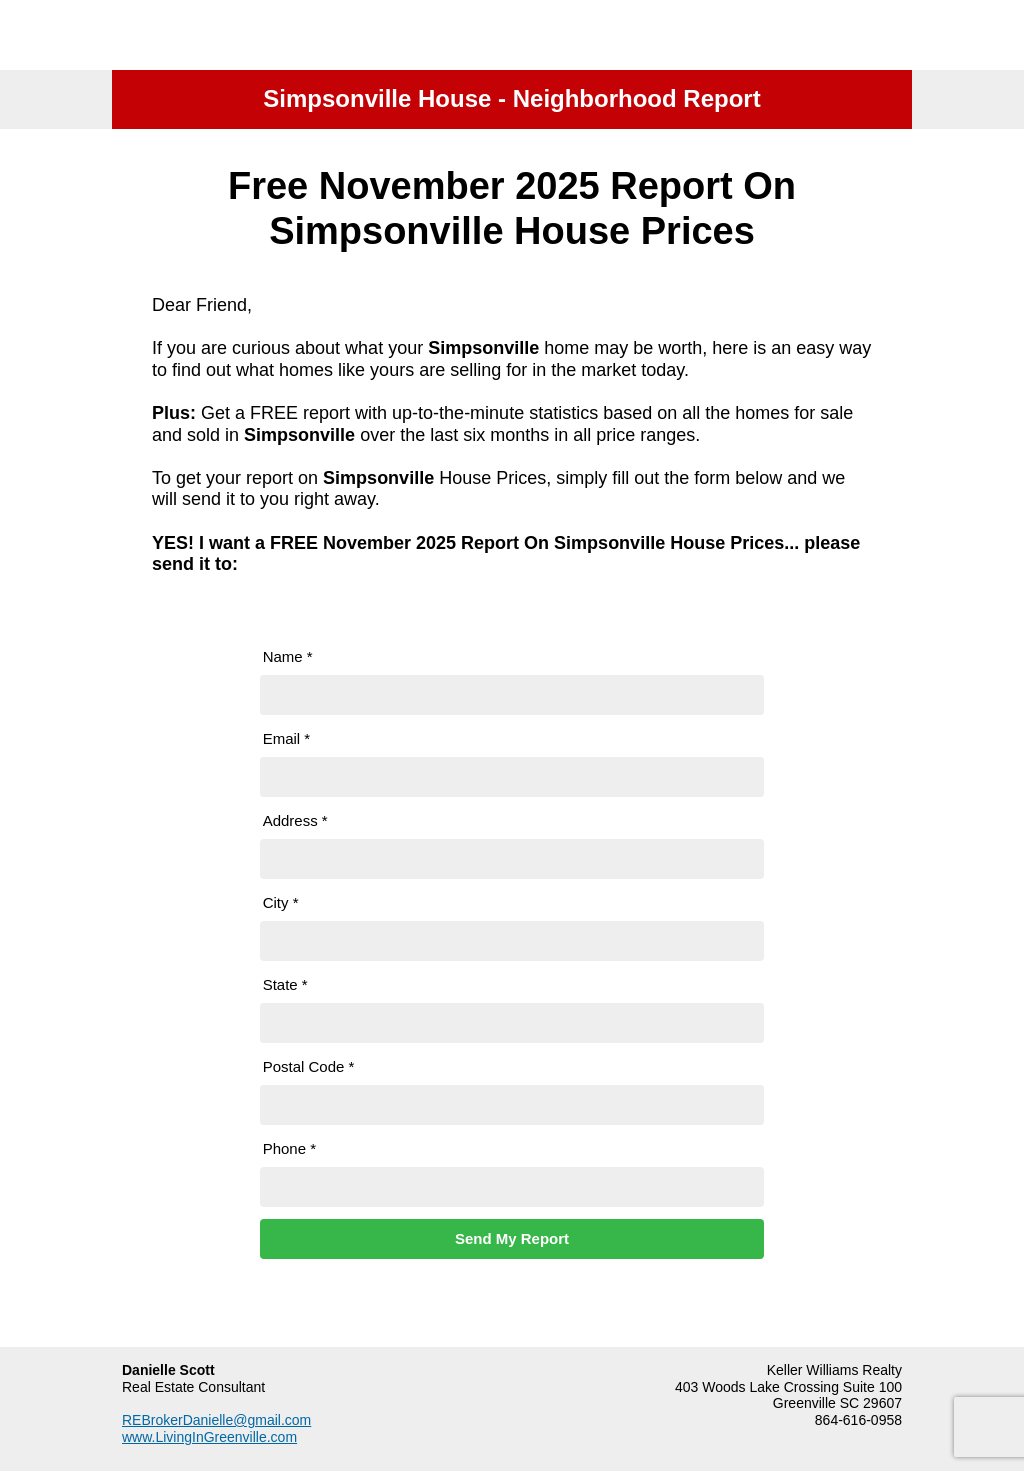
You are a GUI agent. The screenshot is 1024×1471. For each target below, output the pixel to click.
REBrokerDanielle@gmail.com (216, 1420)
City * (281, 902)
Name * (288, 656)
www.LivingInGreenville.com (209, 1437)
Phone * (289, 1148)
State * (285, 984)
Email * (287, 738)
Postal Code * (309, 1066)
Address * (295, 820)
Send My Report (512, 1238)
